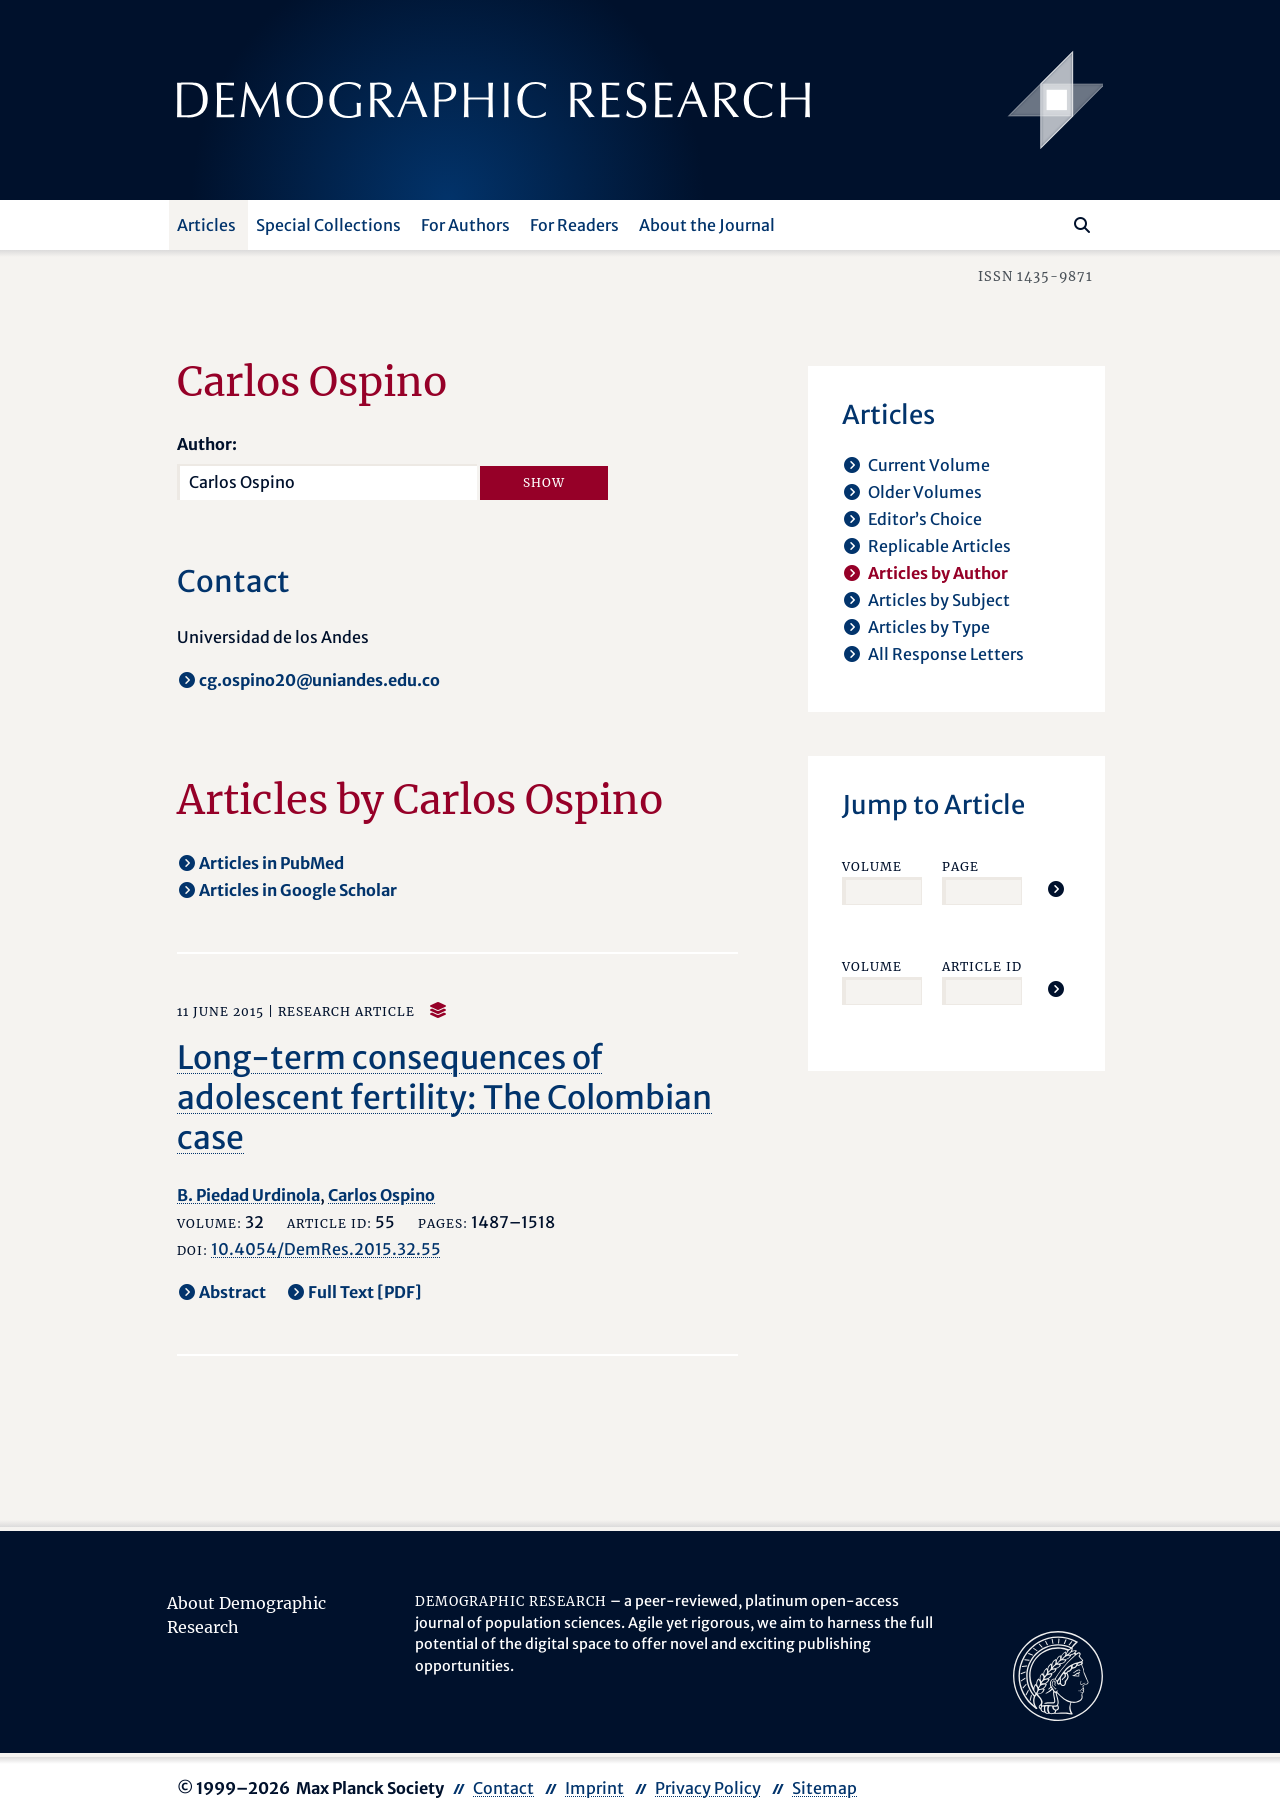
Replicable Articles (939, 546)
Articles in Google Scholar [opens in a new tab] (298, 890)
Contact (503, 1788)
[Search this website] (1052, 223)
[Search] (1082, 225)
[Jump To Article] (1056, 889)
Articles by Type (929, 627)
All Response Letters (946, 654)
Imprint (594, 1788)
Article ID (982, 966)
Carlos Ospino (381, 1195)
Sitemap (824, 1788)
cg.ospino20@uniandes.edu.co (319, 680)
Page (960, 866)
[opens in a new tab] (1058, 1674)
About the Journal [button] (707, 225)
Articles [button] (206, 225)
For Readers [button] (574, 225)
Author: (207, 444)
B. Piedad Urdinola (248, 1195)
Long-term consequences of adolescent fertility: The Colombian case (444, 1098)
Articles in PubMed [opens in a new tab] (271, 863)
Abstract (232, 1292)
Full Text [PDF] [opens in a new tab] (365, 1292)
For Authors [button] (465, 225)
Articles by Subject (939, 600)
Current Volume (929, 465)
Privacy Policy (708, 1788)
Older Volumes (925, 492)
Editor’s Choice (925, 519)
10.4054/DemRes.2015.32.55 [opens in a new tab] (326, 1249)
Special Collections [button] (328, 225)
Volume (872, 866)
